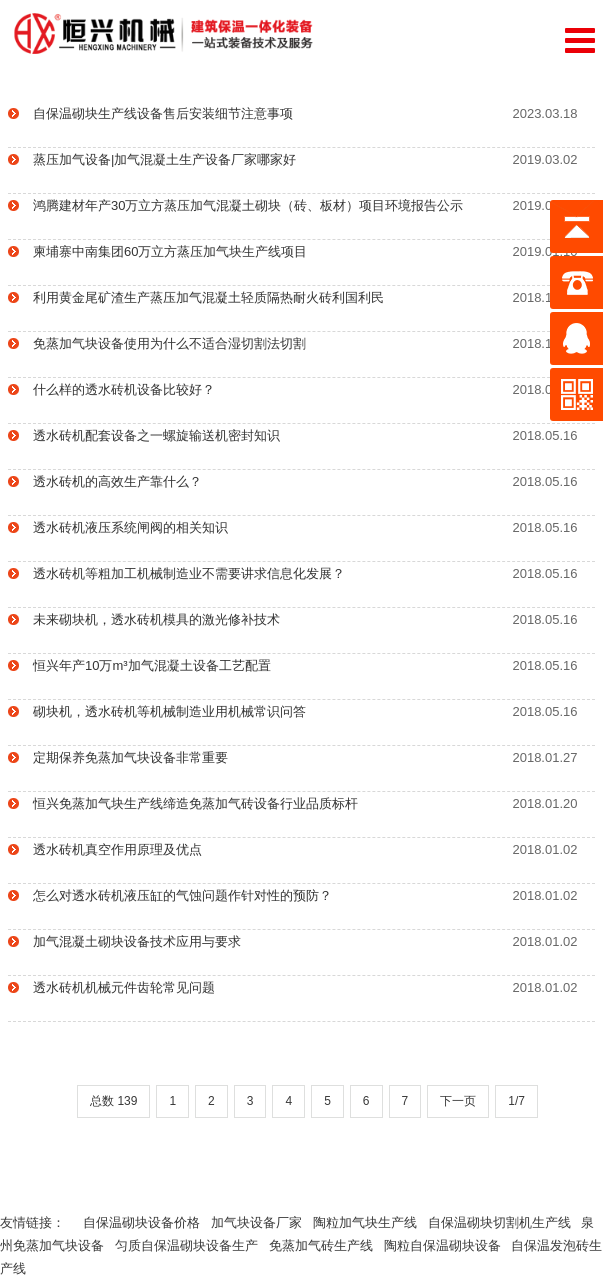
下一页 (458, 1101)
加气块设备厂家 (262, 1222)
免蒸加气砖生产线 (326, 1245)
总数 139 (113, 1101)
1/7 (516, 1101)
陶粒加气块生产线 (370, 1222)
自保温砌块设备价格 (147, 1222)
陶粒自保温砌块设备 (448, 1245)
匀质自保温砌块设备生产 (192, 1245)
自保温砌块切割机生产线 (505, 1222)
